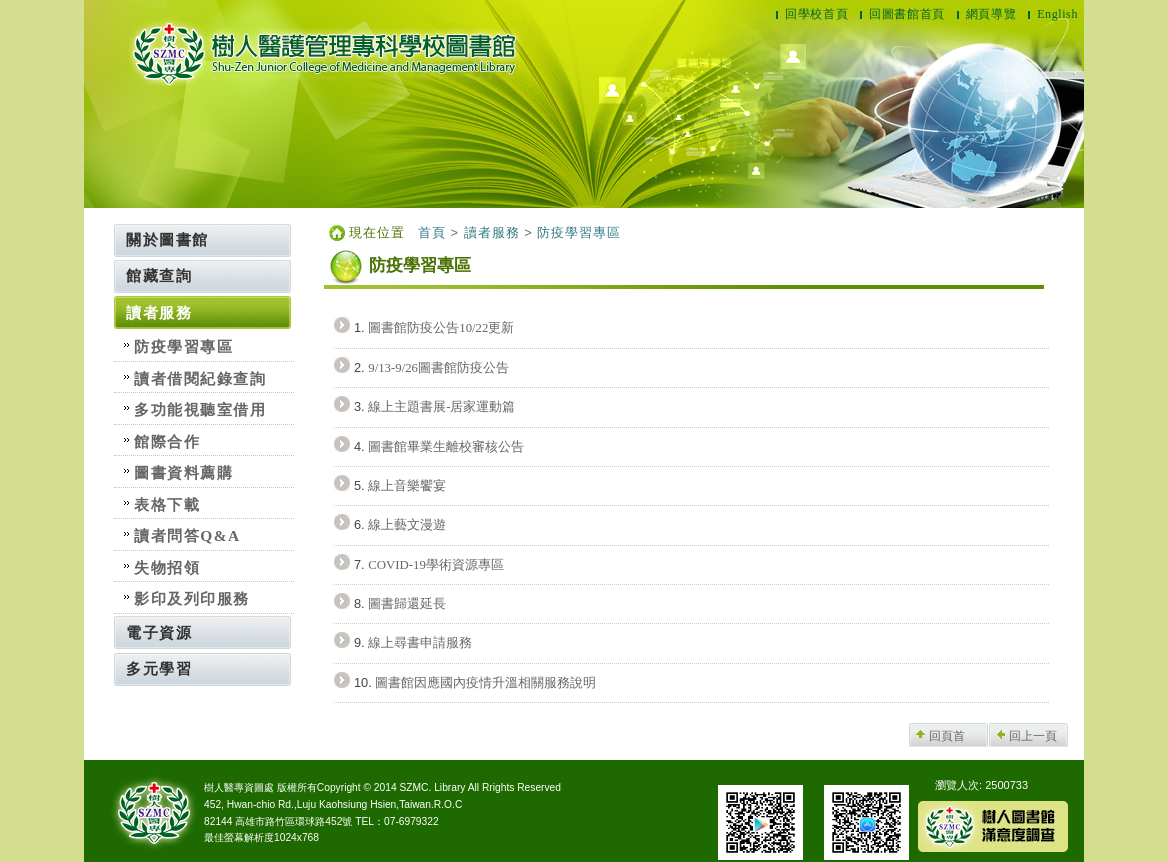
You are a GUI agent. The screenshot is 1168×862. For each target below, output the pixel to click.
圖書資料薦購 (183, 472)
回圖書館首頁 (907, 14)
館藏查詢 (159, 275)
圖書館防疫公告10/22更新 (441, 328)
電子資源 (159, 632)
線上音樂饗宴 (407, 486)
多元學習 (159, 668)
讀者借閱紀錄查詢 (200, 378)
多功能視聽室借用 (200, 409)
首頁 (432, 233)
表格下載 (167, 504)
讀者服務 (159, 312)
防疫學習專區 (183, 346)
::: (109, 231)
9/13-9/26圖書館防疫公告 (438, 368)
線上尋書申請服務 (420, 643)
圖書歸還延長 (407, 604)
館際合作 (167, 441)
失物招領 (167, 567)
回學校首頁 (816, 14)
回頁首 (947, 736)
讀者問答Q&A (187, 535)
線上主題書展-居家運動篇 (441, 407)
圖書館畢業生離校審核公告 (446, 447)
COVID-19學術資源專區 (436, 565)
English (1057, 14)
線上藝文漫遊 (407, 525)
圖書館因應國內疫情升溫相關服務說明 (485, 683)
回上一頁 (1033, 736)
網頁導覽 (991, 14)
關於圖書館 (167, 239)
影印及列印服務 (192, 598)
